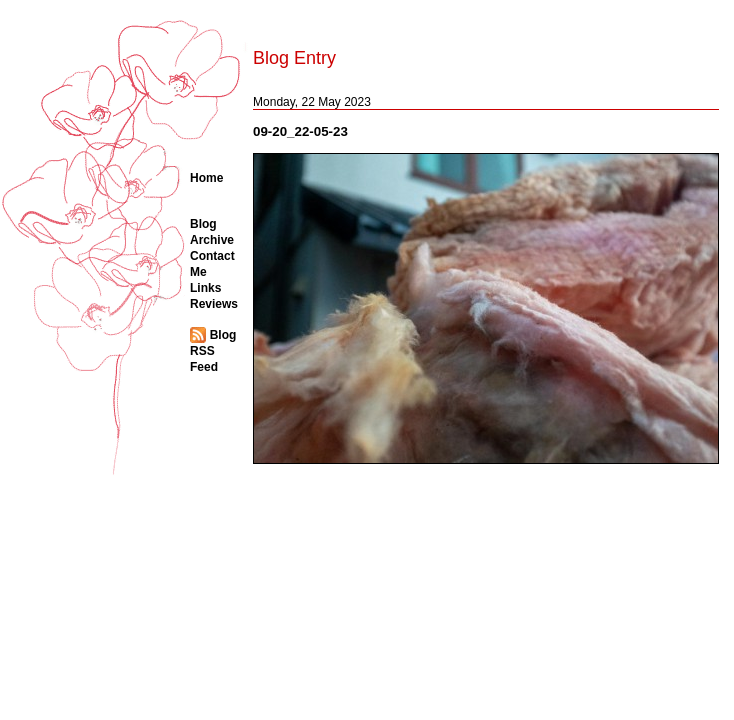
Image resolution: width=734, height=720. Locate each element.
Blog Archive (212, 232)
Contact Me (212, 264)
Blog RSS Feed (213, 351)
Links (205, 288)
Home (206, 178)
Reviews (214, 304)
